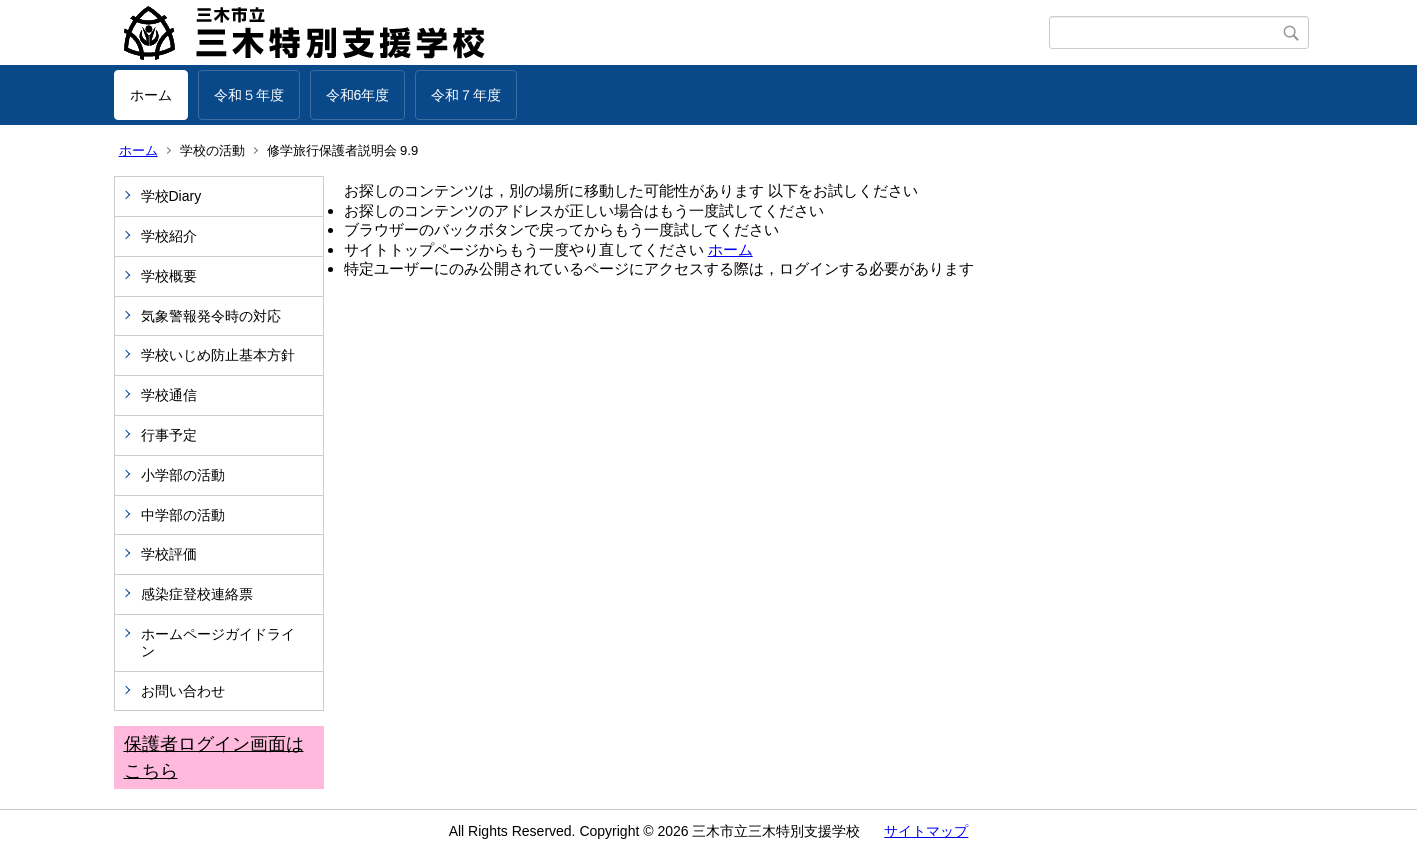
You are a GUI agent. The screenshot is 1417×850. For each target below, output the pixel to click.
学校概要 (169, 276)
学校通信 (169, 395)
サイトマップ (926, 831)
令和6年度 (358, 95)
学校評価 (169, 554)
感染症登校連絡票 (197, 594)
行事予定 (176, 435)
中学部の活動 (183, 515)
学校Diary (171, 196)
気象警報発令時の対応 (211, 316)
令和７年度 (466, 95)
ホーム (151, 95)
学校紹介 (169, 236)
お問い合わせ (183, 691)
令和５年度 (249, 95)
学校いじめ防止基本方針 (218, 355)
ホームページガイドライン (218, 642)
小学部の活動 (183, 475)
